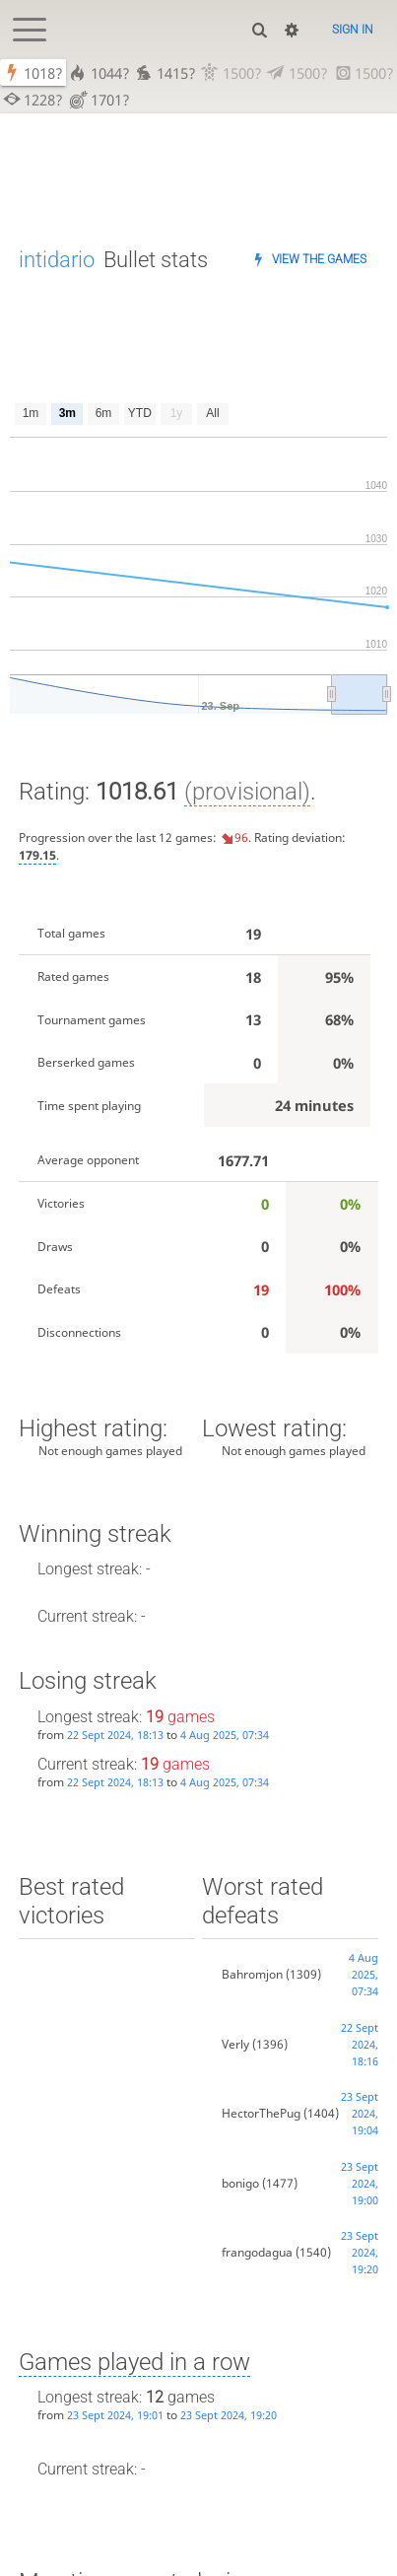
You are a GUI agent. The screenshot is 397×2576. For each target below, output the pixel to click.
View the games (319, 259)
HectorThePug (261, 2113)
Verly (235, 2044)
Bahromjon (252, 1974)
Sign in (352, 29)
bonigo (240, 2183)
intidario (57, 259)
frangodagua (257, 2252)
